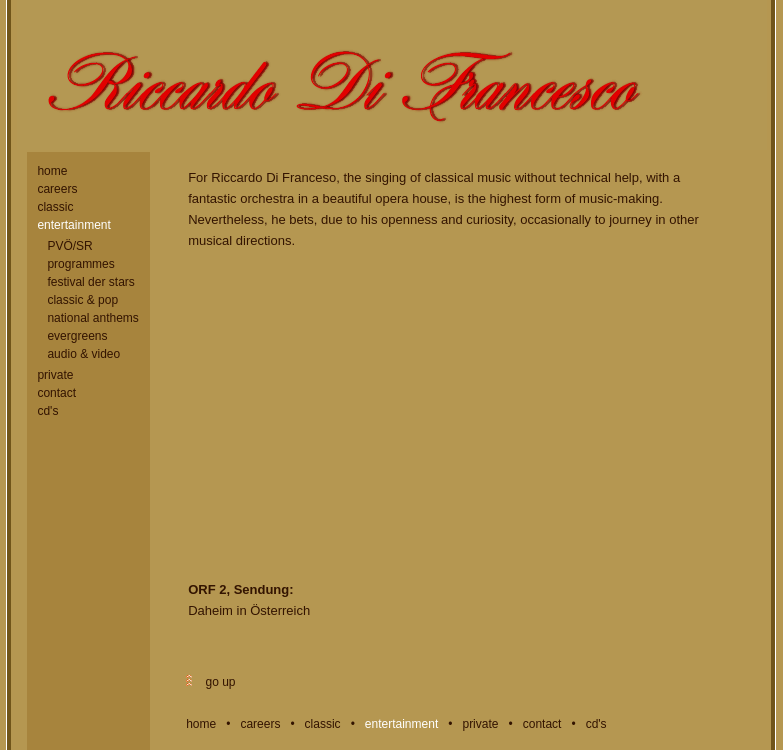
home (52, 171)
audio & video (83, 354)
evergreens (77, 336)
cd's (47, 411)
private (55, 375)
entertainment (73, 225)
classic (55, 207)
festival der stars (90, 282)
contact (56, 393)
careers (57, 189)
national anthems (92, 318)
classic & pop (82, 300)
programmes (80, 264)
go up (218, 682)
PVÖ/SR (69, 246)
